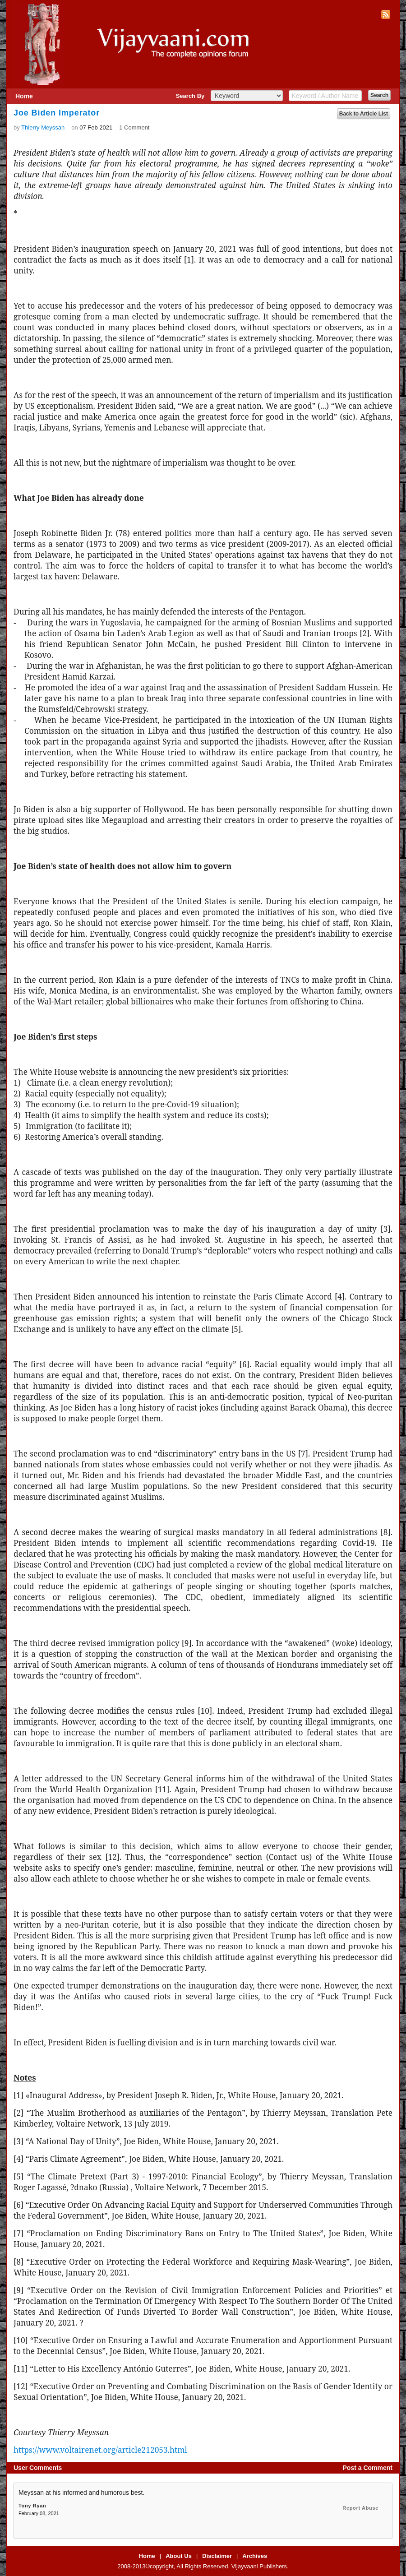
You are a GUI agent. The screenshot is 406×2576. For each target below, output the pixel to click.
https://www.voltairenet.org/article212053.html (100, 2449)
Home (24, 96)
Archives (254, 2556)
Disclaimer (217, 2556)
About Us (179, 2556)
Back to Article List (363, 114)
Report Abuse (360, 2508)
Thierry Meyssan (43, 127)
